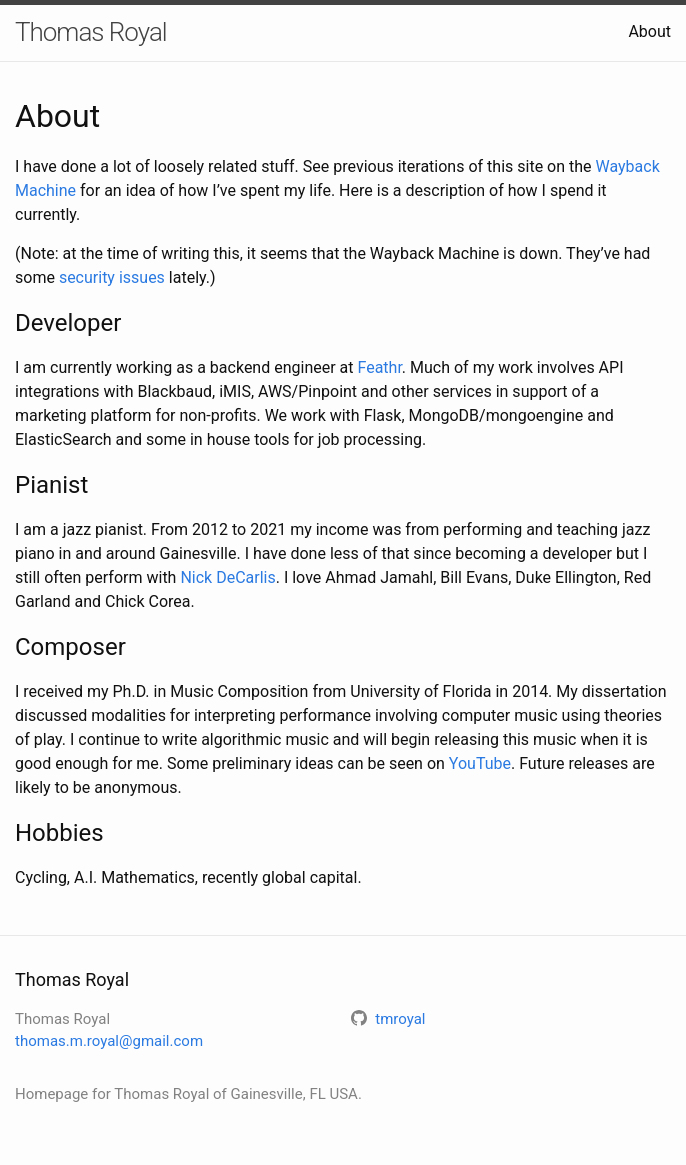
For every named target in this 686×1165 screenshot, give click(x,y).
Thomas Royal (91, 32)
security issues (112, 277)
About (649, 31)
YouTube (480, 763)
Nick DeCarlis (227, 577)
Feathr (379, 367)
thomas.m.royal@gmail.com (109, 1041)
